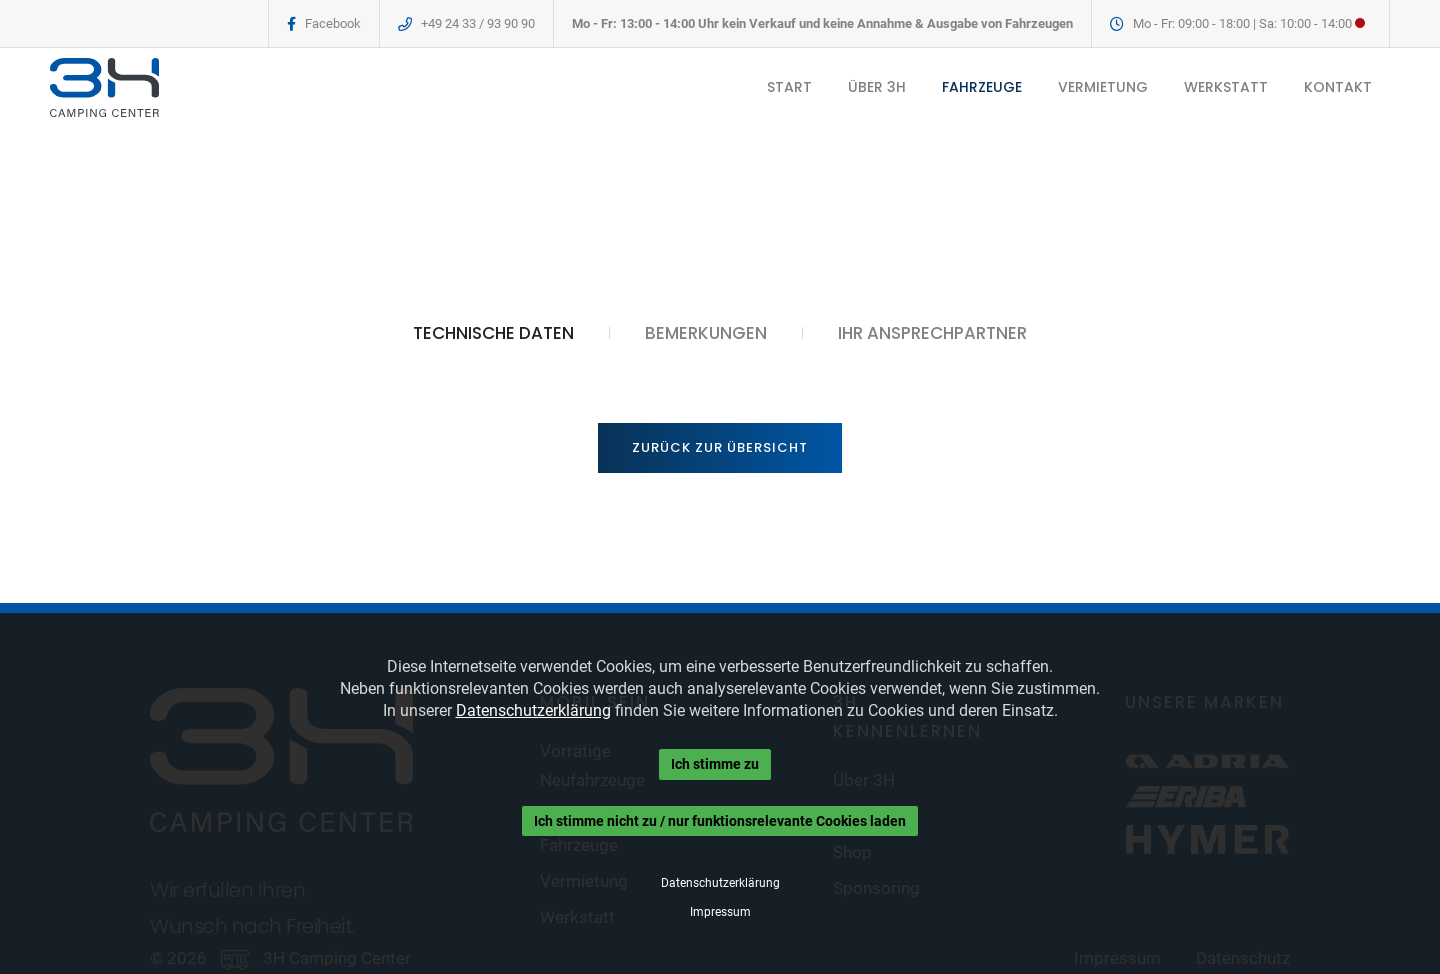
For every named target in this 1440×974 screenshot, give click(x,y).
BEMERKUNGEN (706, 333)
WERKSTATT (1226, 87)
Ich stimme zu (715, 764)
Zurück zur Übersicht (720, 447)
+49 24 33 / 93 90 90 (478, 23)
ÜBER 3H (877, 87)
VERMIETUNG (1103, 87)
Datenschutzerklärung (533, 710)
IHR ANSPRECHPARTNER (932, 333)
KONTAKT (1338, 87)
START (789, 87)
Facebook (333, 23)
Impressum (720, 912)
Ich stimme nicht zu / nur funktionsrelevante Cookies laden (720, 821)
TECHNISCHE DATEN (493, 333)
